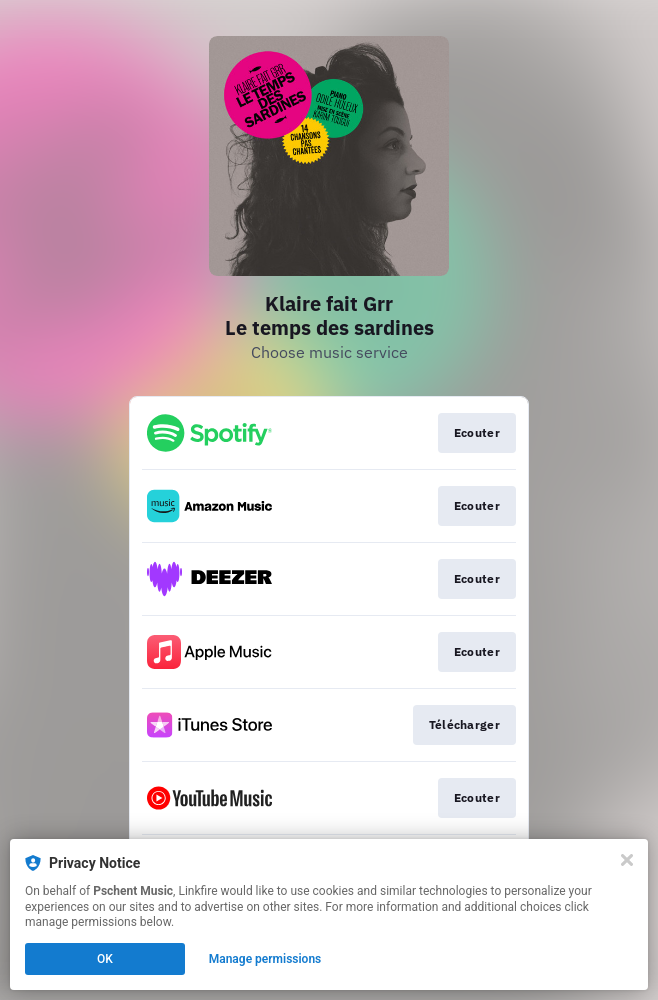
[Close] (627, 860)
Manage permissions (265, 959)
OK (105, 959)
